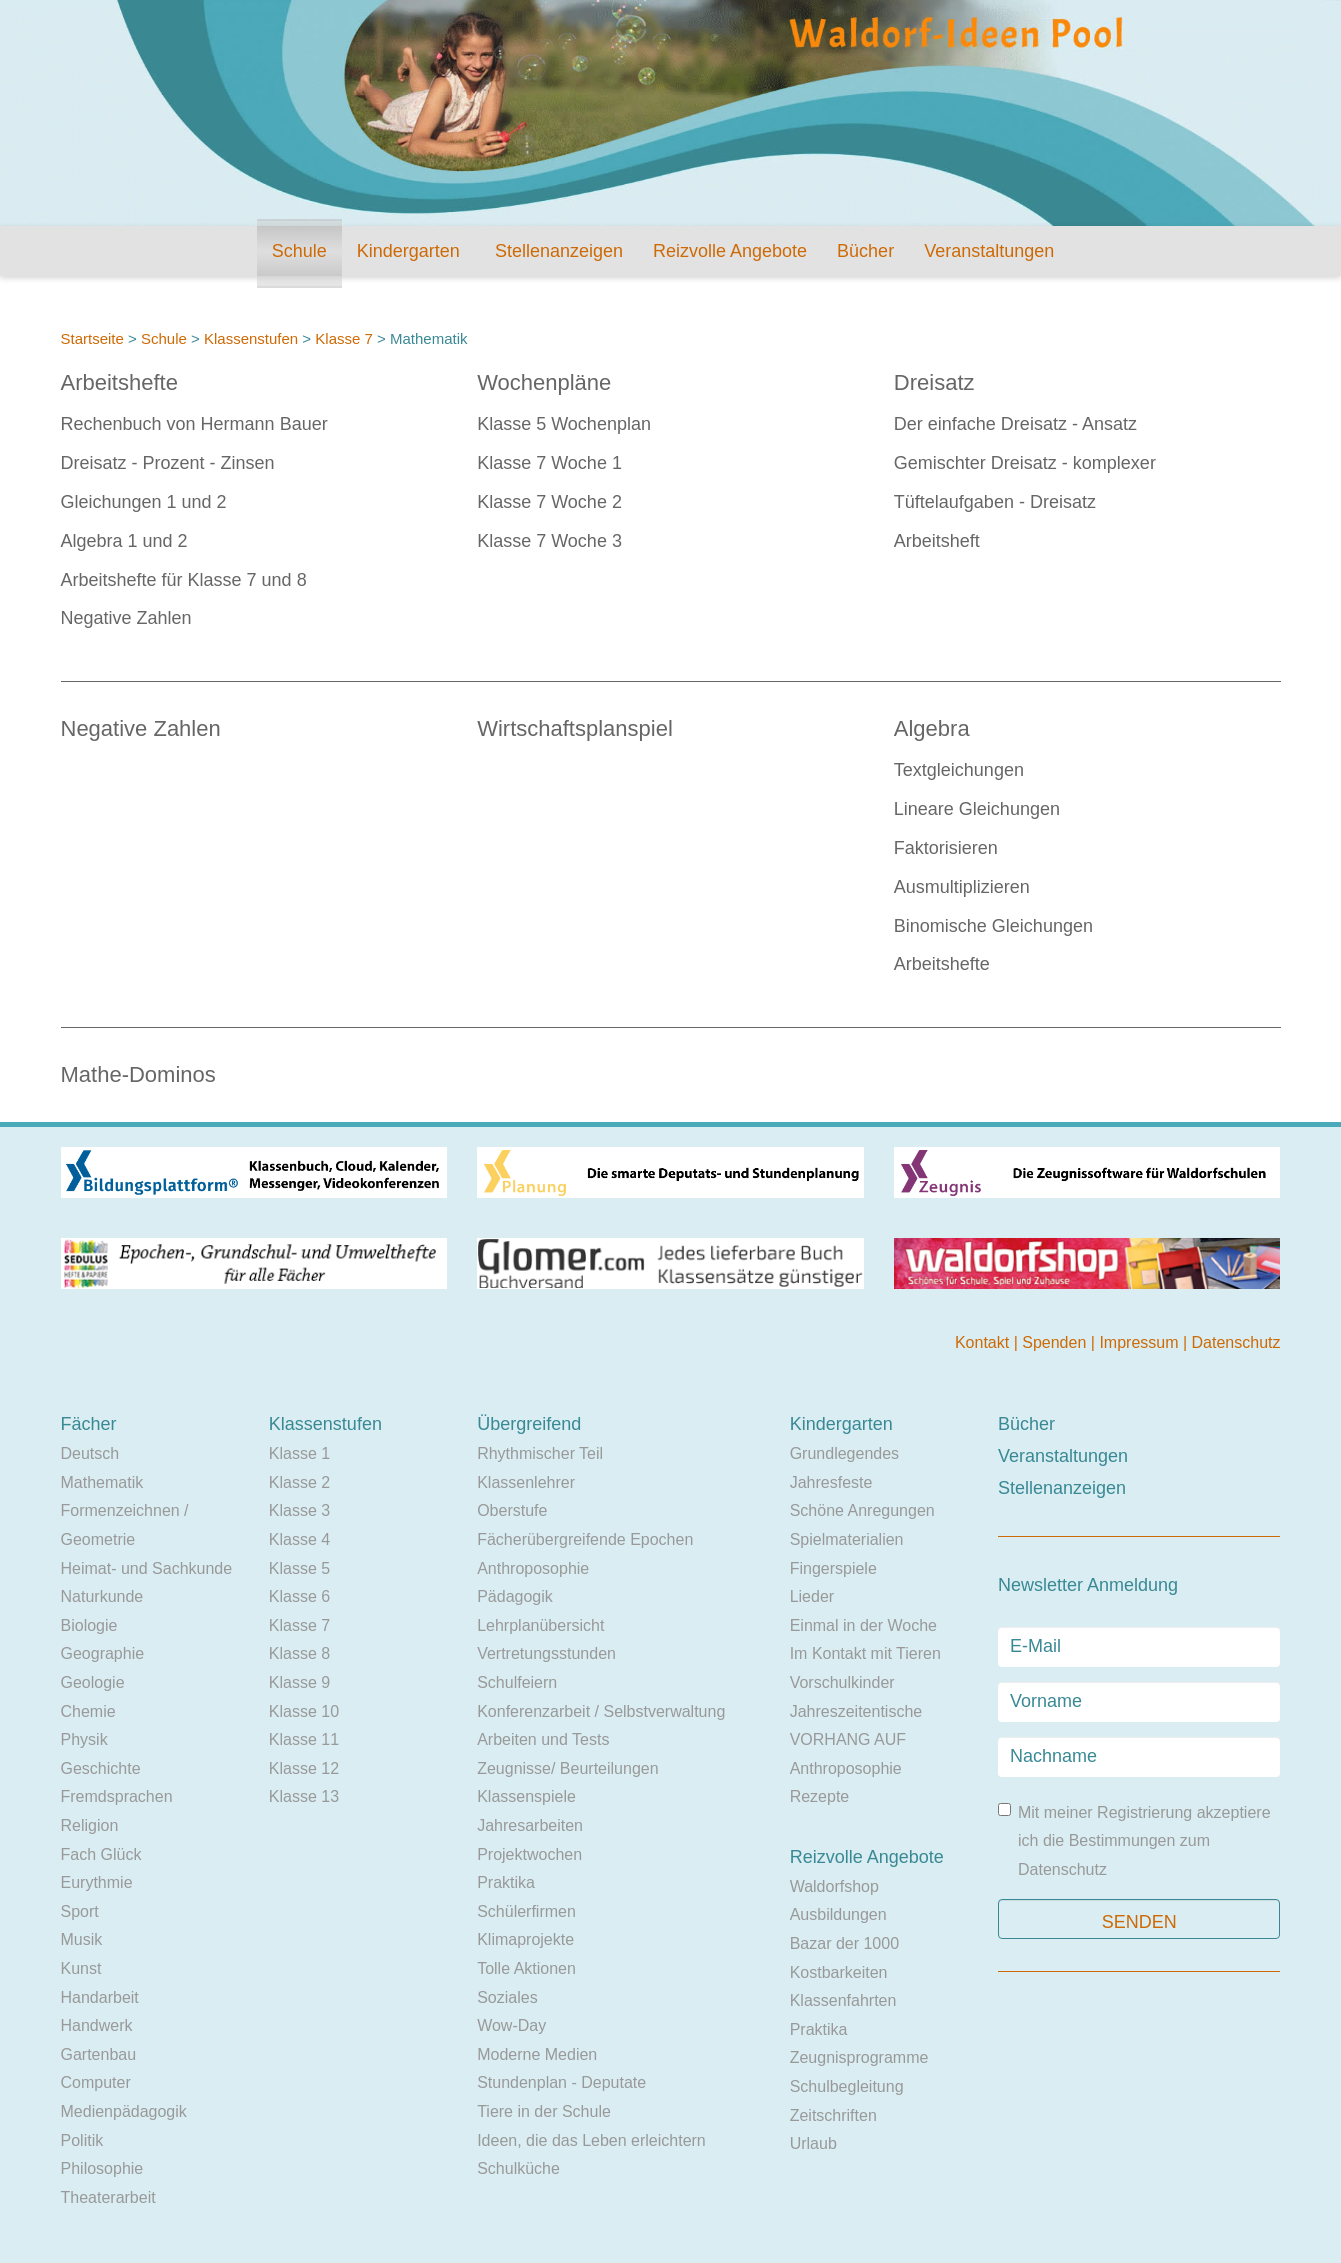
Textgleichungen (959, 770)
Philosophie (102, 2168)
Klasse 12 (304, 1768)
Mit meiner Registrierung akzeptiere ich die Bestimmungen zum (1134, 1840)
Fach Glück (101, 1854)
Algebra (932, 728)
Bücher (865, 251)
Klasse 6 (299, 1596)
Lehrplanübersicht (540, 1625)
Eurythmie (97, 1882)
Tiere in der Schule (544, 2111)
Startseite (92, 338)
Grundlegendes (844, 1453)
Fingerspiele (833, 1568)
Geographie (103, 1653)
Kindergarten (408, 251)
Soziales (507, 1997)
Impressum (1141, 1342)
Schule (299, 251)
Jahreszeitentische (856, 1711)
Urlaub (813, 2143)
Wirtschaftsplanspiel (575, 728)
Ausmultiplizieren (962, 887)
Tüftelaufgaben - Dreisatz (995, 502)
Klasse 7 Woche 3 (549, 541)
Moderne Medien (537, 2054)
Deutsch (90, 1453)
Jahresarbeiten (530, 1825)
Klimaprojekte (525, 1939)
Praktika (506, 1882)
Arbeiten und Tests (543, 1739)
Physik (84, 1739)
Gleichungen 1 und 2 (144, 502)
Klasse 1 (299, 1453)
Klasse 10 (304, 1711)
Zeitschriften (833, 2115)
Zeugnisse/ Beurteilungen (567, 1768)
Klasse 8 (299, 1653)
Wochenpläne (544, 382)
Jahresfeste (831, 1482)
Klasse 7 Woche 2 (549, 502)
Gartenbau (99, 2054)
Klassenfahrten (843, 2000)
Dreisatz (934, 382)
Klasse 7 (344, 338)
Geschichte (101, 1768)
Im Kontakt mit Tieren (865, 1653)
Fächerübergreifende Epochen (585, 1539)
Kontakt (984, 1342)
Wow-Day (511, 2025)
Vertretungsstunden (546, 1653)
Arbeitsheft (937, 541)
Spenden (1056, 1342)
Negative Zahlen (126, 618)
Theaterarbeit (108, 2197)
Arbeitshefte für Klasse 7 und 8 (184, 580)
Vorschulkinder (842, 1682)
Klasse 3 (299, 1510)
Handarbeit (100, 1997)
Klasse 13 (304, 1796)
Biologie (89, 1625)
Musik (82, 1939)
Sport (80, 1911)
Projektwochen (529, 1854)
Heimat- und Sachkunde (147, 1568)
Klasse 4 (299, 1539)
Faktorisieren (946, 848)
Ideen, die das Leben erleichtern (591, 2140)
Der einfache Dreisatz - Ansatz (1015, 424)
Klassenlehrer (526, 1482)
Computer (96, 2082)
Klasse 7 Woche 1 (549, 463)
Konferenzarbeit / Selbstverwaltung (601, 1711)
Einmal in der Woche (863, 1625)
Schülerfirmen (526, 1911)
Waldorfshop (834, 1886)
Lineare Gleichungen (977, 809)
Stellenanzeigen (559, 251)
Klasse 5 (299, 1568)
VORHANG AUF (848, 1739)
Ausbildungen (838, 1914)
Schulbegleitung (847, 2086)
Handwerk (97, 2025)
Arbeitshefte (119, 382)
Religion (90, 1825)
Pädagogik (515, 1596)
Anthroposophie (533, 1568)
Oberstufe (512, 1510)
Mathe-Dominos (138, 1074)
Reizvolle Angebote (730, 251)
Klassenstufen (251, 338)
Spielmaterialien (847, 1539)
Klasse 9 (299, 1682)
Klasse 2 (299, 1482)
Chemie (88, 1711)
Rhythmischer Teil (540, 1453)
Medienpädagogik (124, 2111)
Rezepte (820, 1796)
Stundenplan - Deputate (561, 2082)
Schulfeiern (517, 1682)
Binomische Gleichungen (993, 926)
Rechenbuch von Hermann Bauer (194, 424)
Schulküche (518, 2168)
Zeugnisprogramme (859, 2057)
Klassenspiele (526, 1796)
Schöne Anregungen (862, 1510)
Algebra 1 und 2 (124, 541)
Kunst (81, 1968)
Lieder (812, 1596)
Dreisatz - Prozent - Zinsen (168, 463)
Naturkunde (102, 1596)
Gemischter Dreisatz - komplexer (1025, 463)
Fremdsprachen (117, 1796)
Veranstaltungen (989, 251)
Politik (82, 2140)
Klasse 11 (304, 1739)
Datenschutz (1236, 1342)
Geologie (93, 1682)
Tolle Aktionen (526, 1968)
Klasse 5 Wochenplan (564, 424)
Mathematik (102, 1482)
